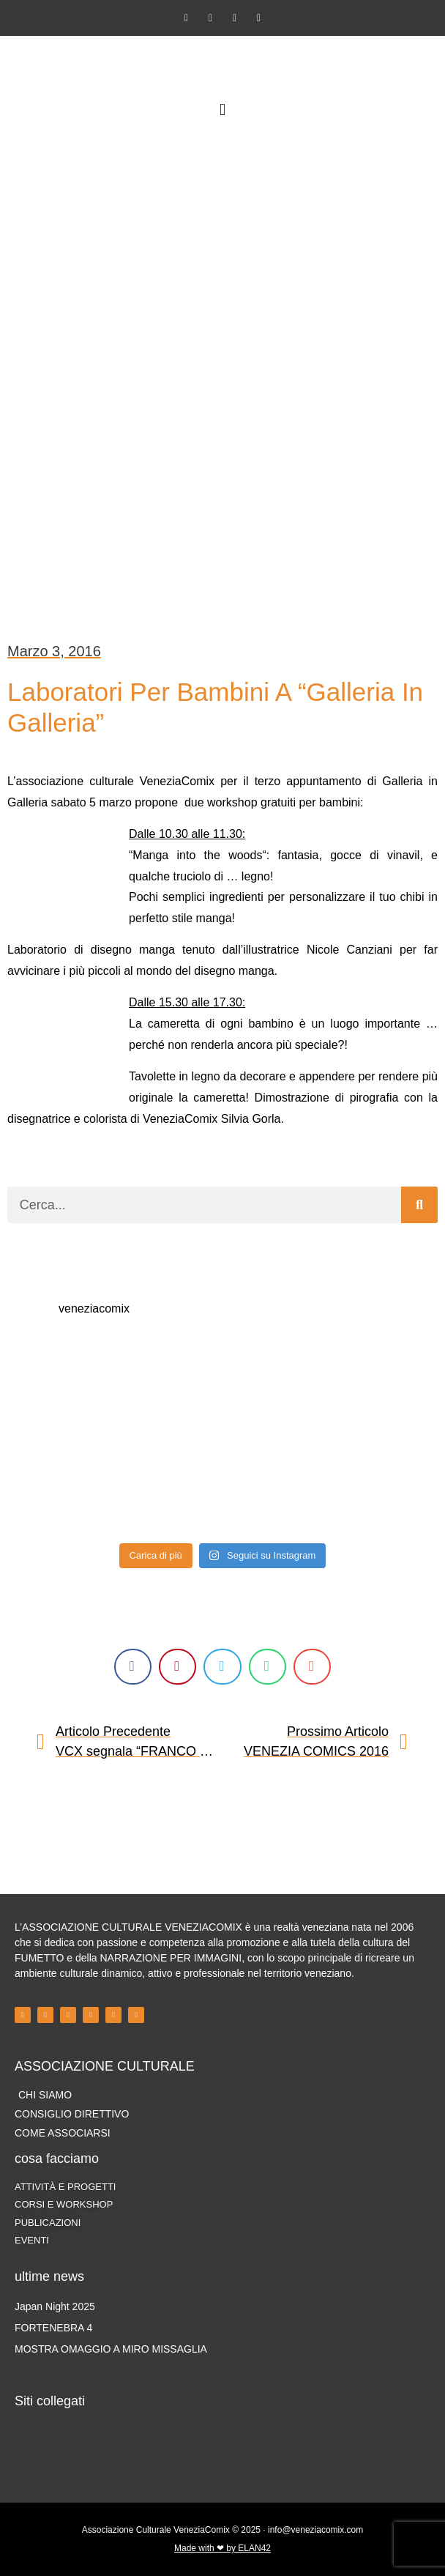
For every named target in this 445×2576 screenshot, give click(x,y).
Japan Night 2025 (55, 2306)
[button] (222, 109)
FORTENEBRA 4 (53, 2328)
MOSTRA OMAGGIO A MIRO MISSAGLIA (111, 2349)
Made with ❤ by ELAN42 (222, 2548)
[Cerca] (419, 1205)
